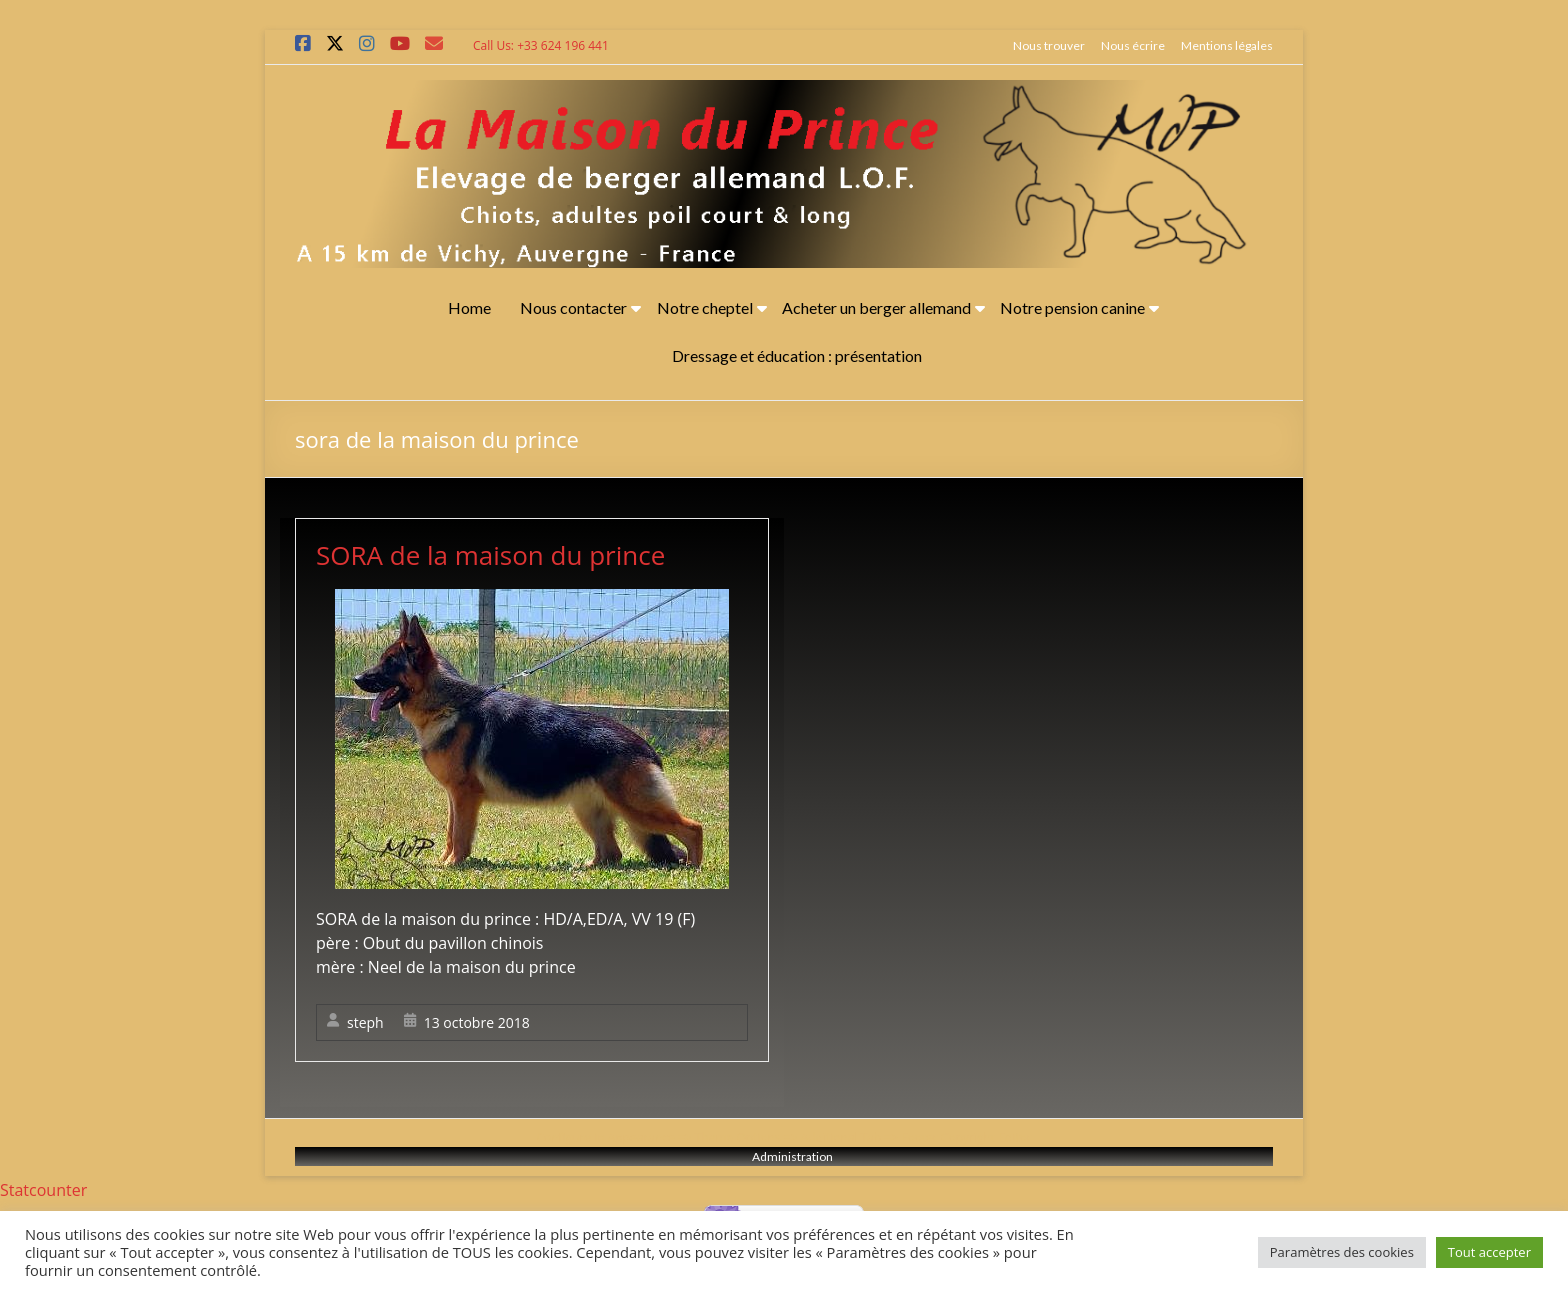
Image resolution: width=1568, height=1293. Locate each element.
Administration (792, 1156)
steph (365, 1022)
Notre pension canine (1072, 307)
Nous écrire (1133, 45)
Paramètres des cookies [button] (1342, 1252)
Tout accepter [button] (1489, 1252)
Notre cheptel (705, 307)
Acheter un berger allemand (876, 307)
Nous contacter (573, 307)
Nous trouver (1049, 45)
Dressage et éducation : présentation (797, 355)
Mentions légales (1227, 45)
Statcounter (43, 1190)
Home (469, 307)
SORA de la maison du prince (490, 555)
